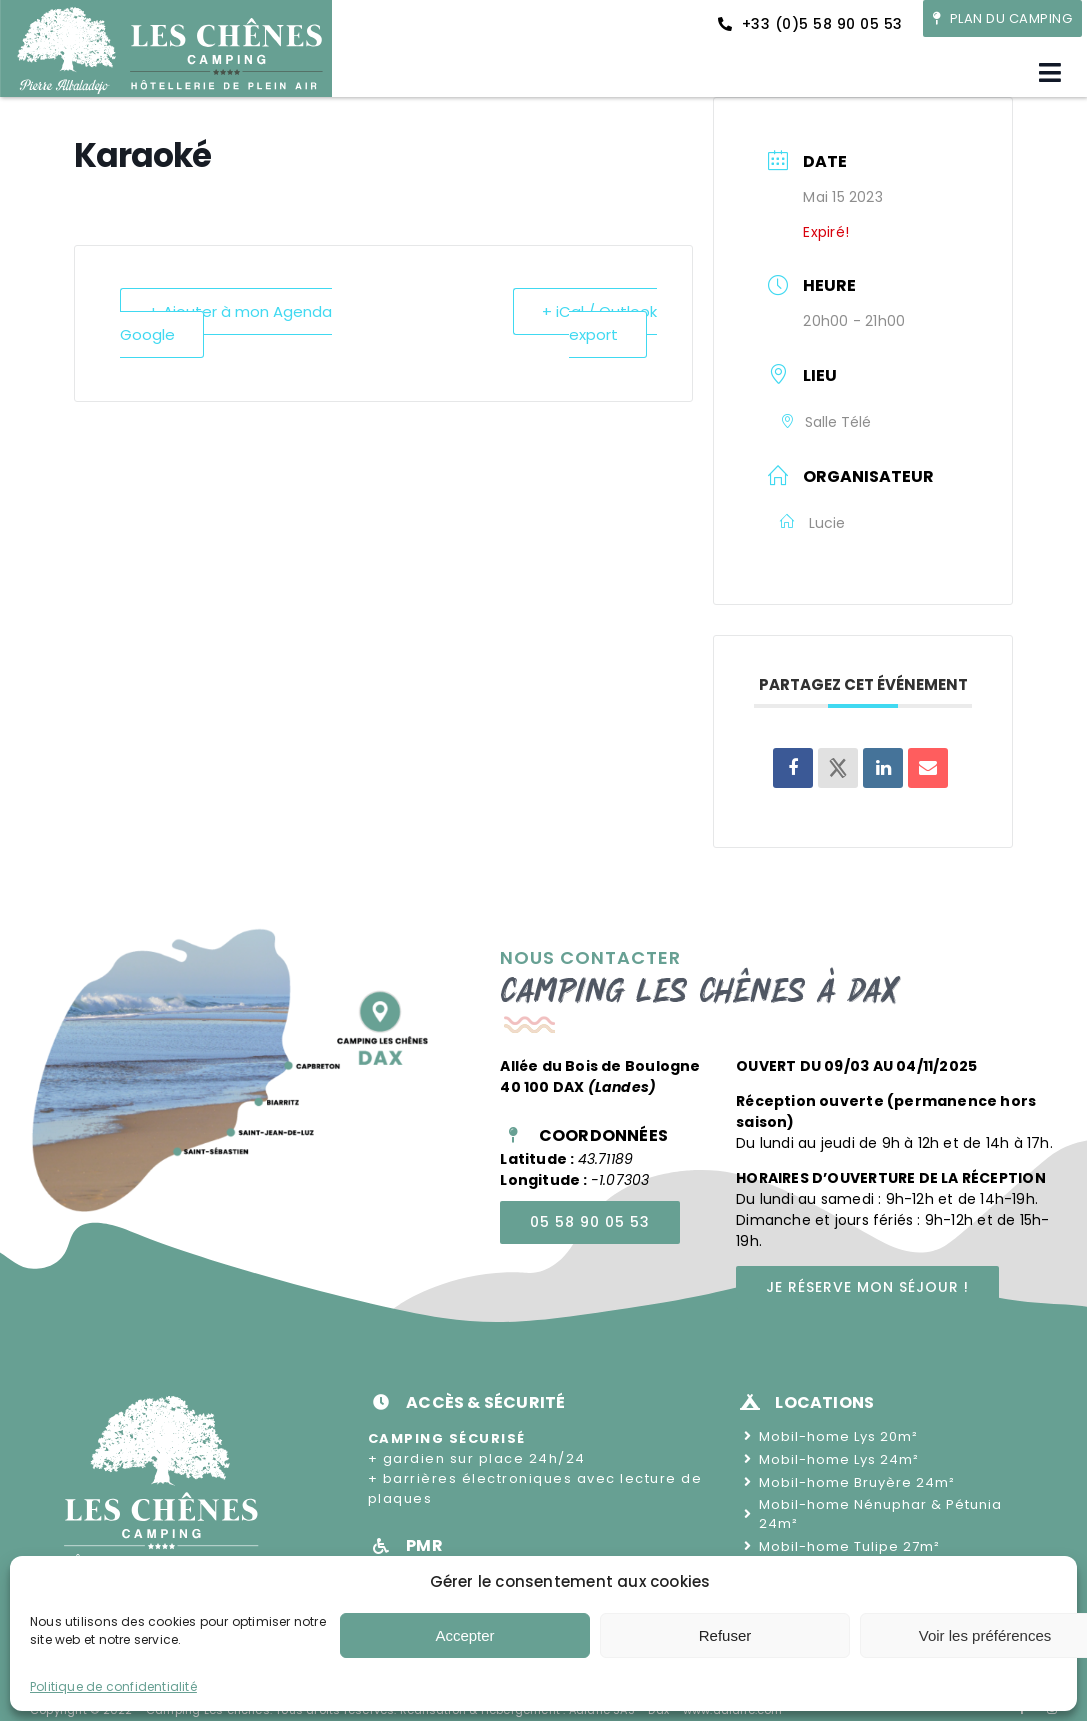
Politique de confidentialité (113, 1686)
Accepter (464, 1635)
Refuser (725, 1635)
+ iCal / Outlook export (599, 323)
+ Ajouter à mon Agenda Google (226, 323)
